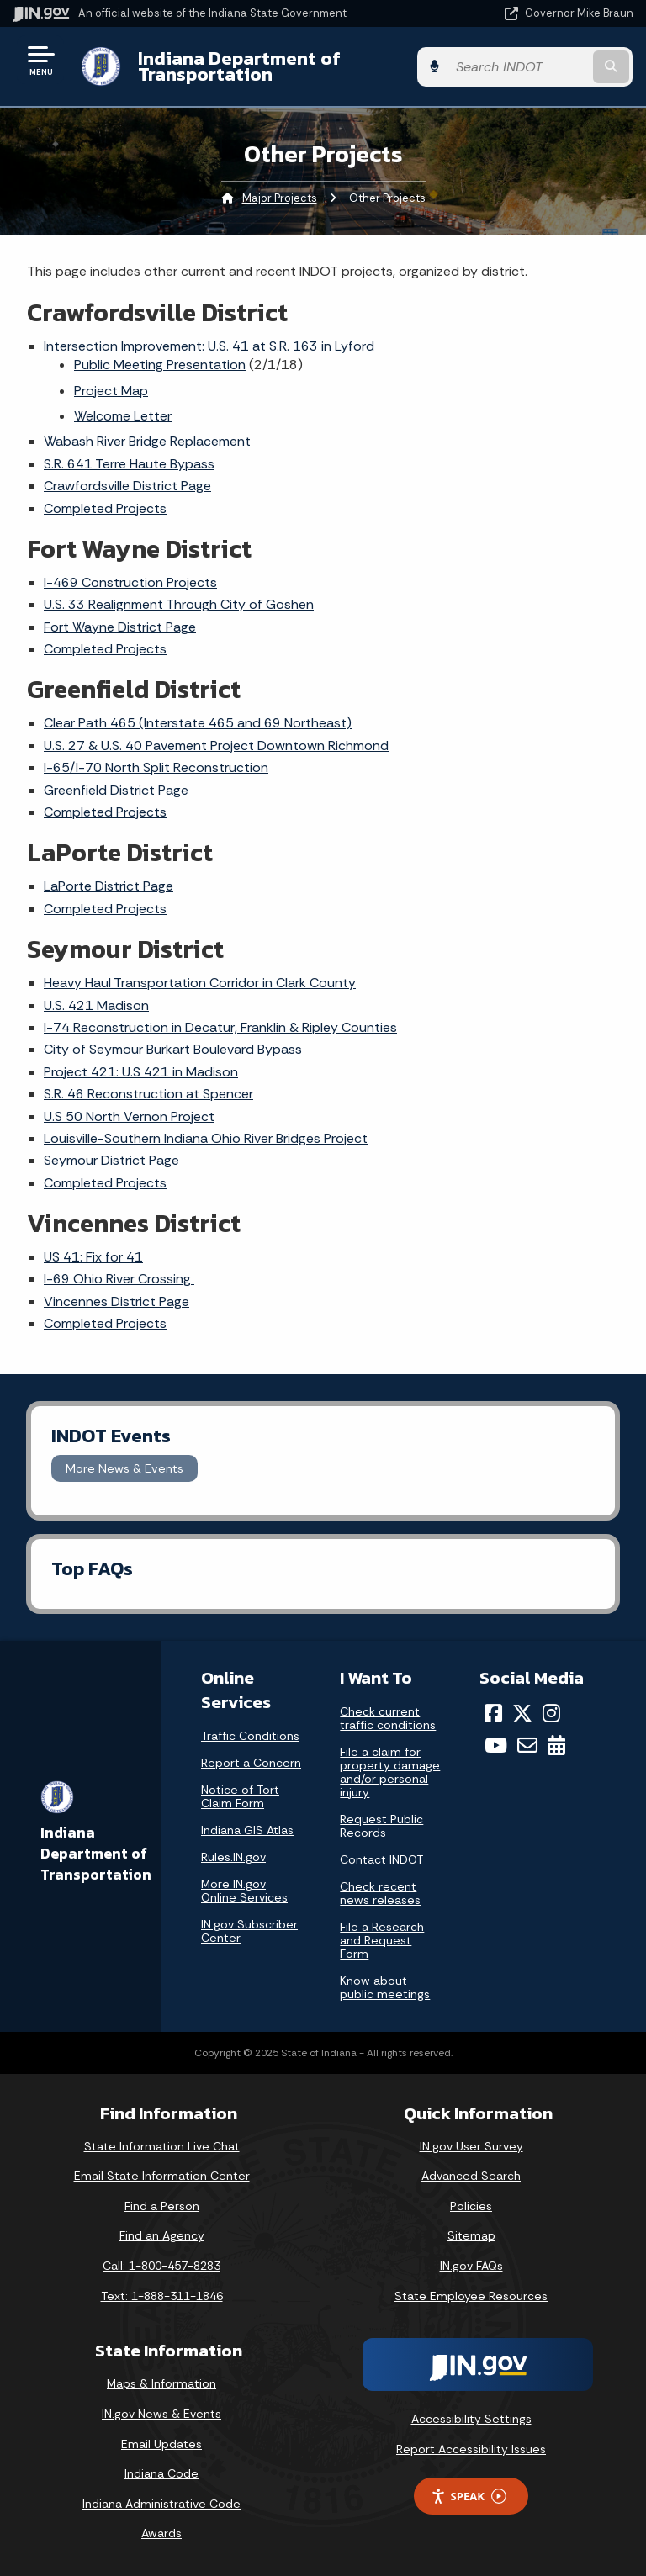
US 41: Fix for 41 (93, 1257)
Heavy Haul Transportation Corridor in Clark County (200, 983)
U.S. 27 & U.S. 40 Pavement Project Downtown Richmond (216, 745)
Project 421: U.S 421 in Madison (141, 1072)
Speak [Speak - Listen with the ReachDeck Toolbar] (468, 2497)
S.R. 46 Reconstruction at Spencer (148, 1094)
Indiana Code (161, 2473)
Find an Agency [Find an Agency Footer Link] (161, 2235)
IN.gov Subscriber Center (249, 1931)
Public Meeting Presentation (160, 364)
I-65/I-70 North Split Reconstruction (156, 767)
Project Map (111, 390)
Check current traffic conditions (388, 1718)
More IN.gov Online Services (244, 1890)
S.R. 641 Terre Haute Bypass (129, 464)
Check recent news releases (380, 1893)
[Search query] (543, 66)
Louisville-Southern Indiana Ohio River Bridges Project (206, 1138)
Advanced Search (471, 2175)
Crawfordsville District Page (127, 486)
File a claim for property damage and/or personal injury (390, 1772)
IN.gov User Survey (471, 2146)
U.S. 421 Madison (96, 1005)
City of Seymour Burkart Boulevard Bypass (173, 1049)
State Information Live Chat (162, 2146)
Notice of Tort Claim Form (240, 1796)
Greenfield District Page (116, 790)
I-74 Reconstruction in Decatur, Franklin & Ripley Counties (220, 1027)
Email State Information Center (162, 2175)
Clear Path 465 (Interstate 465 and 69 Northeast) (198, 723)
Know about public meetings (385, 1987)
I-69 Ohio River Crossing (119, 1279)
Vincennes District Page (116, 1301)
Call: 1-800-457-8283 (161, 2265)
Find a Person (161, 2206)
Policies (471, 2206)
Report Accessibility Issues (471, 2449)
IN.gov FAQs (471, 2265)
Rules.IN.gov (233, 1857)
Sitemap (471, 2235)
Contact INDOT (381, 1859)
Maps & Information (161, 2383)
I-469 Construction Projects (130, 582)
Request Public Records (381, 1826)
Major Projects (279, 198)
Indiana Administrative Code (161, 2503)
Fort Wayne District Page (120, 627)
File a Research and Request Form (382, 1940)
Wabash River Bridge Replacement (147, 441)
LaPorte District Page (108, 886)
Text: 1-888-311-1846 (162, 2296)
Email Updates (161, 2444)
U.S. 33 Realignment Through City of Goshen (179, 604)
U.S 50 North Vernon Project (129, 1116)
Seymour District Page (111, 1160)
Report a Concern (251, 1762)
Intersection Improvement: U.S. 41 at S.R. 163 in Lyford (209, 346)
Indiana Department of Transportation (237, 66)
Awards (161, 2533)
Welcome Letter (123, 416)
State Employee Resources (471, 2296)
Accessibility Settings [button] (471, 2418)
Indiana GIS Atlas (247, 1830)
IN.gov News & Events (161, 2413)
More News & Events (124, 1468)
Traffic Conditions (250, 1735)
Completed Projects (105, 508)
